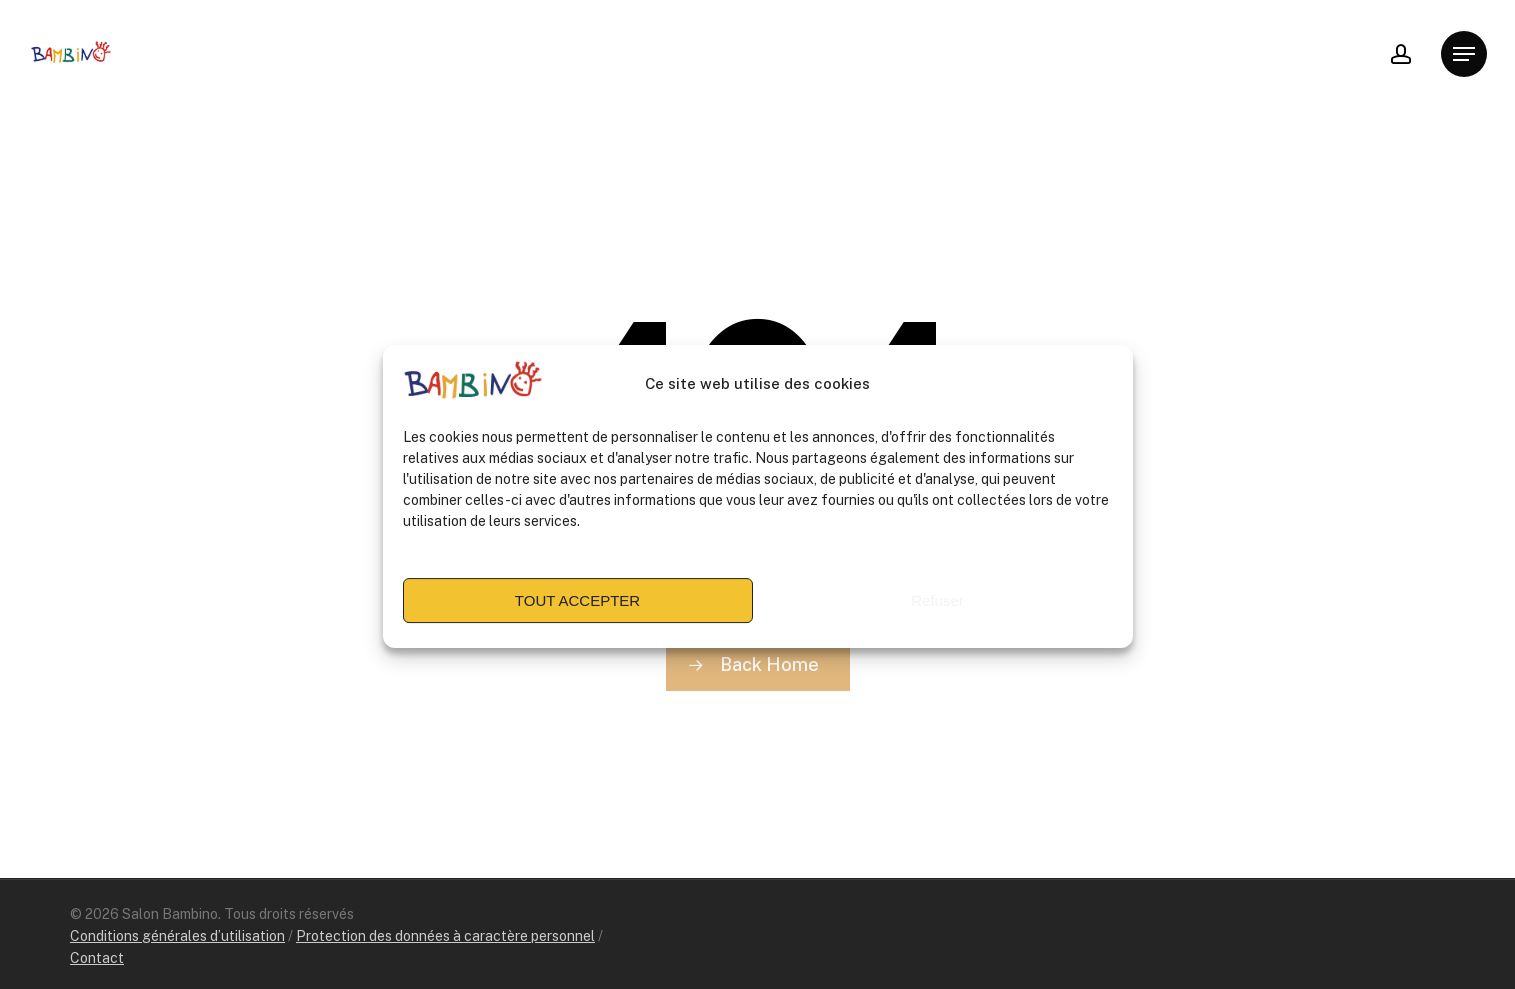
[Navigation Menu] (1464, 54)
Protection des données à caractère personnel (445, 936)
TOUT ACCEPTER (577, 608)
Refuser (937, 608)
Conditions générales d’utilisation (177, 936)
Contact (97, 958)
